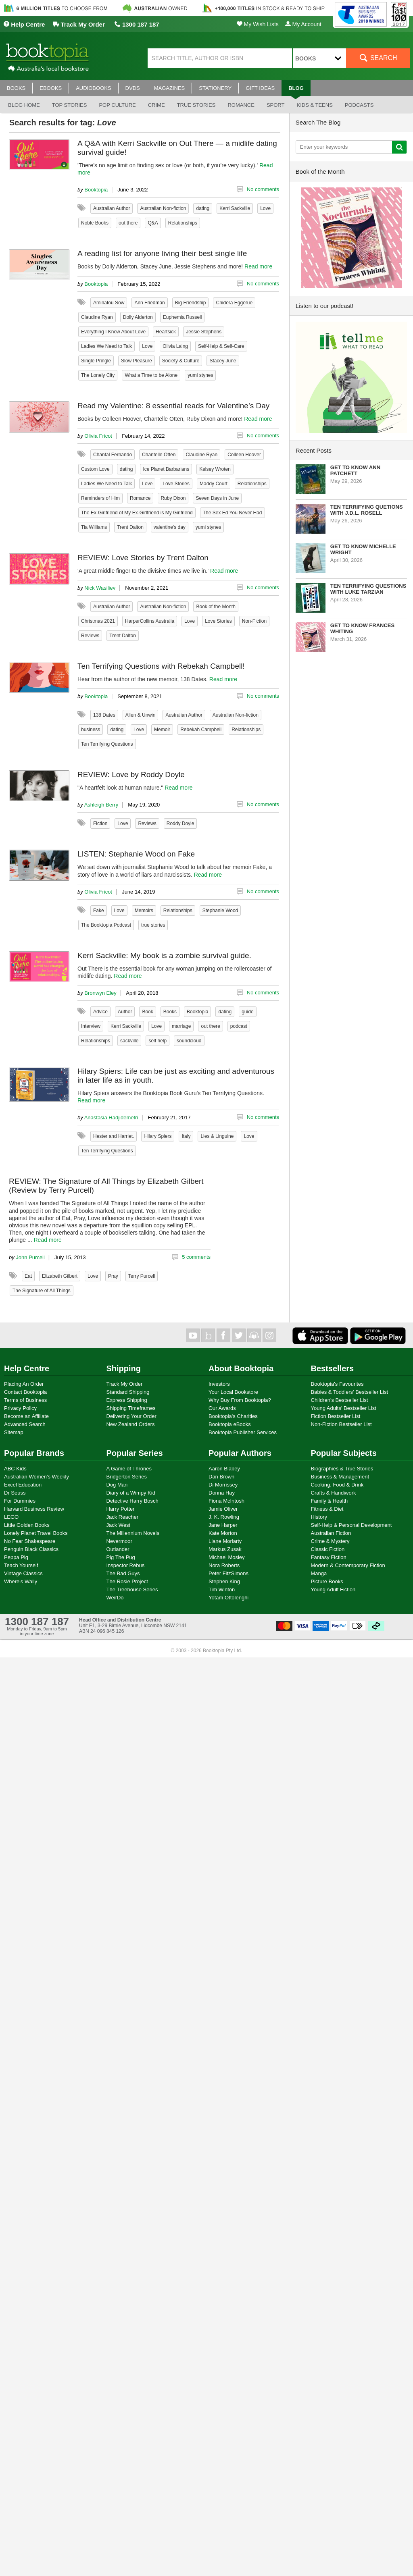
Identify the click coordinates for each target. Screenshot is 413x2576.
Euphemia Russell (182, 317)
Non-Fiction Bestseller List (341, 1424)
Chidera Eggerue (234, 303)
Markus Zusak (225, 1549)
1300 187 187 (137, 24)
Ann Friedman (149, 303)
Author (125, 1012)
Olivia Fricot (98, 436)
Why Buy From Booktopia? (240, 1400)
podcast (238, 1026)
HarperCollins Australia (149, 621)
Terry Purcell (141, 1276)
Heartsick (166, 332)
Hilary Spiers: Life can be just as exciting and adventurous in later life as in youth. (175, 1075)
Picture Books (327, 1581)
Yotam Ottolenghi (228, 1598)
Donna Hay (222, 1493)
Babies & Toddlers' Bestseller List (349, 1392)
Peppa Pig (16, 1557)
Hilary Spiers (157, 1136)
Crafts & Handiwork (333, 1493)
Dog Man (117, 1485)
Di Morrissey (223, 1485)
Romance (240, 105)
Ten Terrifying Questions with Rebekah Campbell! (161, 666)
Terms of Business (25, 1400)
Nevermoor (119, 1541)
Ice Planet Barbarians (166, 469)
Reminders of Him (100, 498)
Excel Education (23, 1485)
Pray (113, 1276)
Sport (276, 105)
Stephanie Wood (220, 910)
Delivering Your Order (131, 1416)
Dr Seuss (14, 1493)
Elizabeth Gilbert (59, 1276)
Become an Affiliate (26, 1416)
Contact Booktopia (25, 1392)
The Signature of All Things (42, 1290)
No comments (263, 189)
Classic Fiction (328, 1549)
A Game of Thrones (129, 1469)
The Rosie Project (127, 1581)
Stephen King (224, 1581)
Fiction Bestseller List (336, 1416)
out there (128, 223)
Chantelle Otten (158, 454)
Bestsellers (332, 1368)
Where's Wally (20, 1581)
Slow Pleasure (136, 361)
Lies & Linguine (217, 1136)
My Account (303, 24)
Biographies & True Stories (342, 1469)
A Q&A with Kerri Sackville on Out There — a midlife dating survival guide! (177, 147)
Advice (100, 1012)
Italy (185, 1136)
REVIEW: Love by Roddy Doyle (131, 774)
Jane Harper (223, 1525)
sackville (129, 1041)
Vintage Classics (23, 1573)
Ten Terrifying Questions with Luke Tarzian (368, 589)
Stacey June (222, 361)
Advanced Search (25, 1424)
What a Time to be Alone (151, 375)
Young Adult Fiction (333, 1589)
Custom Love (95, 469)
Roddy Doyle (180, 823)
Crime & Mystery (330, 1541)
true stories (153, 925)
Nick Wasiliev (99, 588)
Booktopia (96, 190)
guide (247, 1012)
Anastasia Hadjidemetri (111, 1117)
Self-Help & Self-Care (221, 346)
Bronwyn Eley (100, 993)
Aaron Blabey (224, 1469)
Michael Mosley (227, 1557)
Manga (319, 1573)
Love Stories (176, 484)
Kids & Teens (314, 105)
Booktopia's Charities (233, 1416)
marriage (181, 1026)
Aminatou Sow (108, 303)
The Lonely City (98, 375)
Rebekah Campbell (200, 729)
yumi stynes (200, 375)
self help (157, 1041)
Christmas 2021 (98, 621)
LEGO (11, 1517)
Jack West (118, 1525)
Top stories (69, 105)
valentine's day (170, 527)
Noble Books (94, 223)
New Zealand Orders (130, 1424)
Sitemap (13, 1432)
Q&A (153, 223)
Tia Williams (94, 527)
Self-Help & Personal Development (351, 1525)
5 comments (196, 1257)
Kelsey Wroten (215, 469)
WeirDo (115, 1598)
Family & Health (329, 1501)
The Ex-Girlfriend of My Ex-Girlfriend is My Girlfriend (137, 513)
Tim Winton (222, 1589)
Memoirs (144, 910)
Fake (98, 910)
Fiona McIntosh (226, 1501)
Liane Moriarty (225, 1541)
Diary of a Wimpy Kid (130, 1493)
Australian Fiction (331, 1533)
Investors (219, 1384)
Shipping (123, 1368)
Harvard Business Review (34, 1509)
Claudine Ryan (97, 317)
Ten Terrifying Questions (107, 744)
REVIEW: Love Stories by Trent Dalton (143, 557)
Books (170, 1012)
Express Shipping (126, 1400)
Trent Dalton (130, 527)
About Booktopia (241, 1368)
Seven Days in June (217, 498)
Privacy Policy (20, 1408)
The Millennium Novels (133, 1533)
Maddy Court (213, 484)
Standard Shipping (128, 1392)
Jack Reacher (122, 1517)
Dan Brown (221, 1477)
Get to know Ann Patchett (355, 470)
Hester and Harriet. (113, 1136)
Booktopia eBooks (230, 1424)
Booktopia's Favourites (337, 1384)
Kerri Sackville (234, 208)
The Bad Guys (123, 1573)
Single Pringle (96, 361)
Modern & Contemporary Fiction (348, 1565)
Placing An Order (24, 1384)
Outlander (117, 1549)
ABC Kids (15, 1469)
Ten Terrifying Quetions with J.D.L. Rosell (366, 510)
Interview (90, 1026)
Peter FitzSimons (228, 1573)
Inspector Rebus (125, 1565)
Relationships (182, 223)
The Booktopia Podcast (106, 925)
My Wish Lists (258, 24)
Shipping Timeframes (131, 1408)
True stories (196, 105)
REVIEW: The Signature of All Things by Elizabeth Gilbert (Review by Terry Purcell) (106, 1185)
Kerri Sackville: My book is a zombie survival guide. (164, 955)
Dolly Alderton (138, 317)
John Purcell (30, 1257)
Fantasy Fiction (328, 1557)
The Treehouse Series (132, 1589)
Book (147, 1012)
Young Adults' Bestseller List (343, 1408)
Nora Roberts (224, 1565)
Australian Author (111, 208)
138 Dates (104, 715)
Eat (28, 1276)
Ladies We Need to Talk (106, 346)
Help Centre (24, 24)
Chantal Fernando (112, 454)
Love (265, 208)
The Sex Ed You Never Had (232, 513)
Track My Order (78, 24)
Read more (258, 266)
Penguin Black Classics (31, 1549)
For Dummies (19, 1501)
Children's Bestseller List (339, 1400)
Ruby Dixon (173, 498)
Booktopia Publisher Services (243, 1432)
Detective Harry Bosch (132, 1501)
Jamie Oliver (223, 1509)
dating (202, 208)
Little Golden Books (27, 1525)
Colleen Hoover (244, 454)
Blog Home (24, 105)
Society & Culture (181, 361)
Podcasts (359, 105)
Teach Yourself (21, 1565)
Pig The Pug (120, 1557)
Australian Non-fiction (163, 208)
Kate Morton (223, 1533)
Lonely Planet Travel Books (36, 1533)
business (90, 729)
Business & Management (340, 1477)
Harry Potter (120, 1509)
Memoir (162, 729)
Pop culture (117, 105)
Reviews (90, 635)
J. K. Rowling (224, 1517)
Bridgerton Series (126, 1477)
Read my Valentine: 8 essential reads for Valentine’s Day (173, 405)
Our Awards (222, 1408)
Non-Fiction (254, 621)
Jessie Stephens (203, 332)
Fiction (100, 823)
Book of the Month (215, 606)
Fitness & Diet (327, 1509)
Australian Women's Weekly (36, 1477)
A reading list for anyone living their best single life (162, 253)
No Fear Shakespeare (29, 1541)
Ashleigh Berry (101, 805)
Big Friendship (190, 303)
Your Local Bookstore (233, 1392)
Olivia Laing (175, 346)
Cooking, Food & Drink (337, 1485)
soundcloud (189, 1041)
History (319, 1517)
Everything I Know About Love (113, 332)
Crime (156, 105)
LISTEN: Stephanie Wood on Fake (136, 854)
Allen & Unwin (140, 715)
